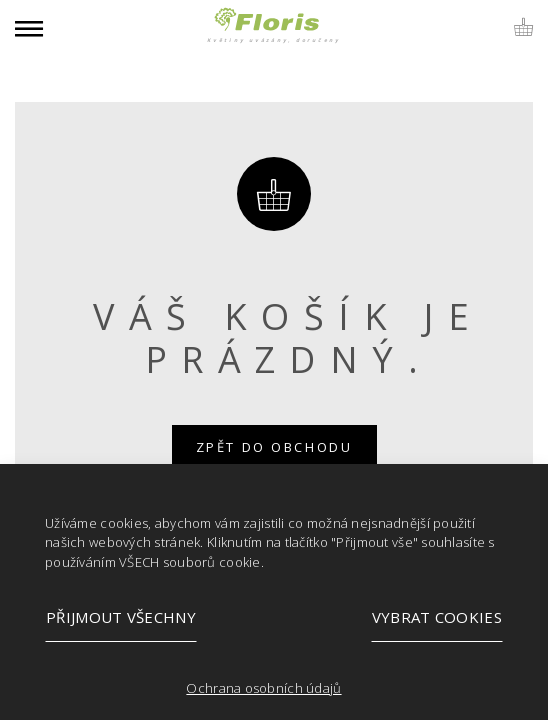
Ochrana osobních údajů (263, 688)
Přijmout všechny (121, 617)
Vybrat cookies (437, 617)
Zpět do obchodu (274, 447)
